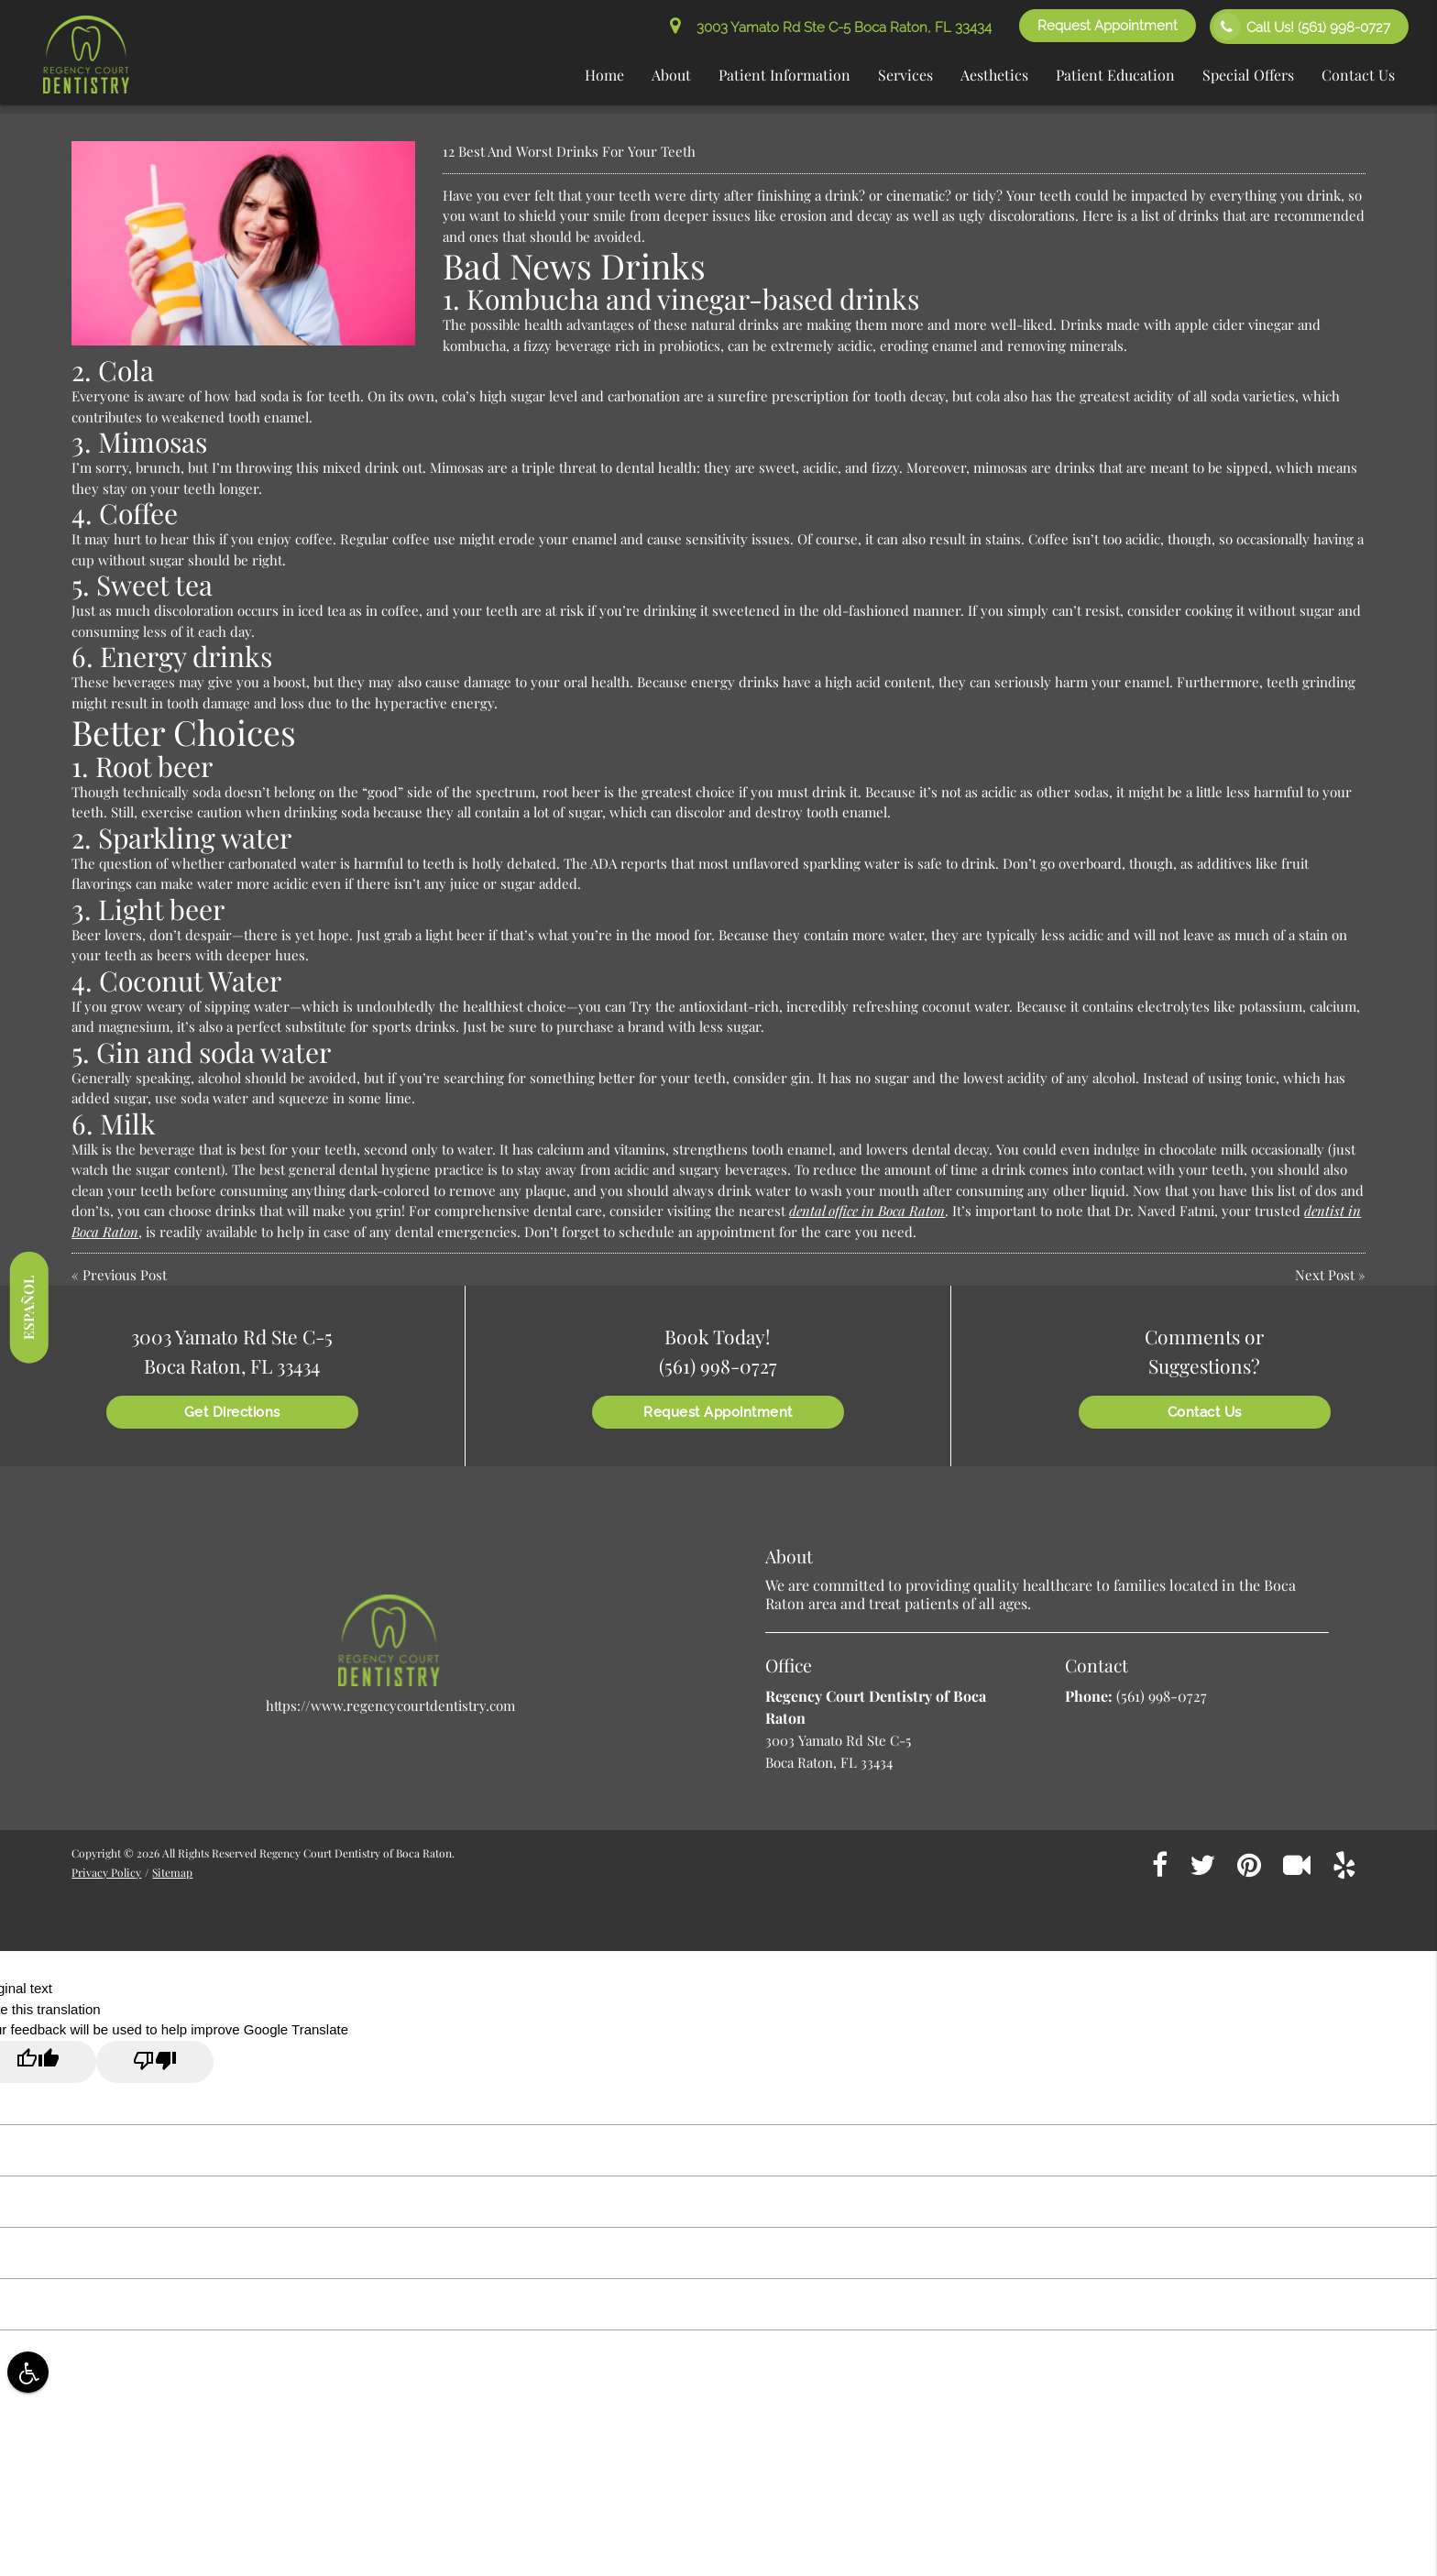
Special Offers (1248, 74)
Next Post (1325, 1275)
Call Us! (1301, 26)
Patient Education (1115, 74)
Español (28, 1307)
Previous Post (124, 1275)
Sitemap (172, 1872)
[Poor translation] (155, 2062)
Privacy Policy (106, 1872)
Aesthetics (994, 74)
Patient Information (784, 74)
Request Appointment (1107, 25)
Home (604, 74)
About (671, 74)
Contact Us (1358, 74)
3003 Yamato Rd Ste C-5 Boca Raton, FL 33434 (831, 27)
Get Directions (232, 1412)
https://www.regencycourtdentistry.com (390, 1705)
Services (905, 74)
